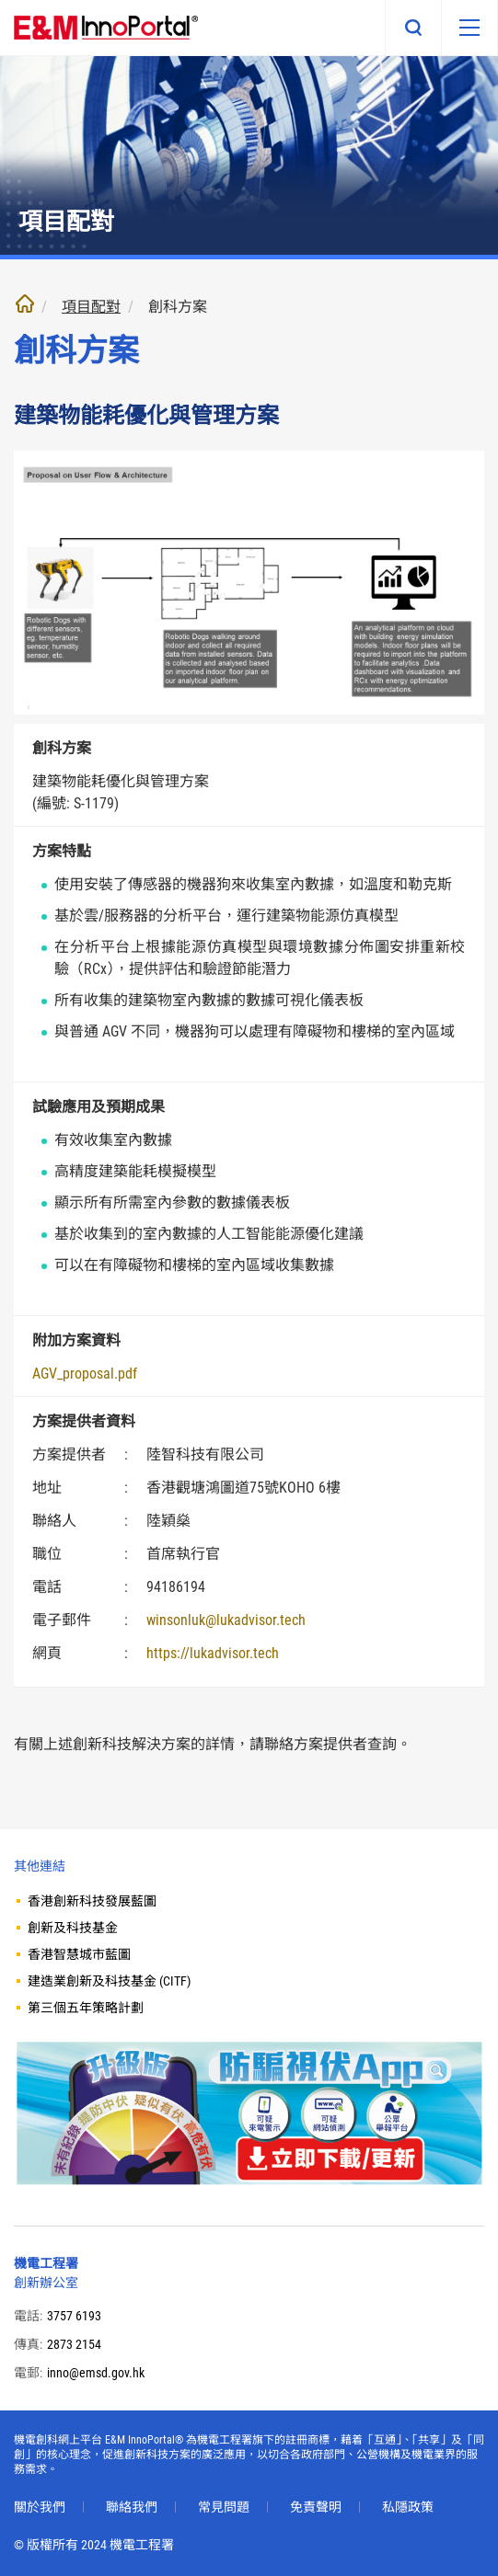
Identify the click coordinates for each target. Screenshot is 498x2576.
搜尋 (413, 27)
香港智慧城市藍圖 (79, 1954)
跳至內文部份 (0, 0)
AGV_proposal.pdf (84, 1373)
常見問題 (223, 2507)
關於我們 (39, 2507)
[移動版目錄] (469, 27)
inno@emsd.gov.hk (96, 2372)
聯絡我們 (131, 2507)
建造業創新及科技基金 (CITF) (109, 1981)
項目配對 (91, 306)
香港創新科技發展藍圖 (92, 1901)
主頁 (25, 303)
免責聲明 (316, 2507)
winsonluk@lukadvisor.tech (226, 1620)
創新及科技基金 (73, 1927)
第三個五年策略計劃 (86, 2007)
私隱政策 (408, 2507)
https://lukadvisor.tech (212, 1653)
